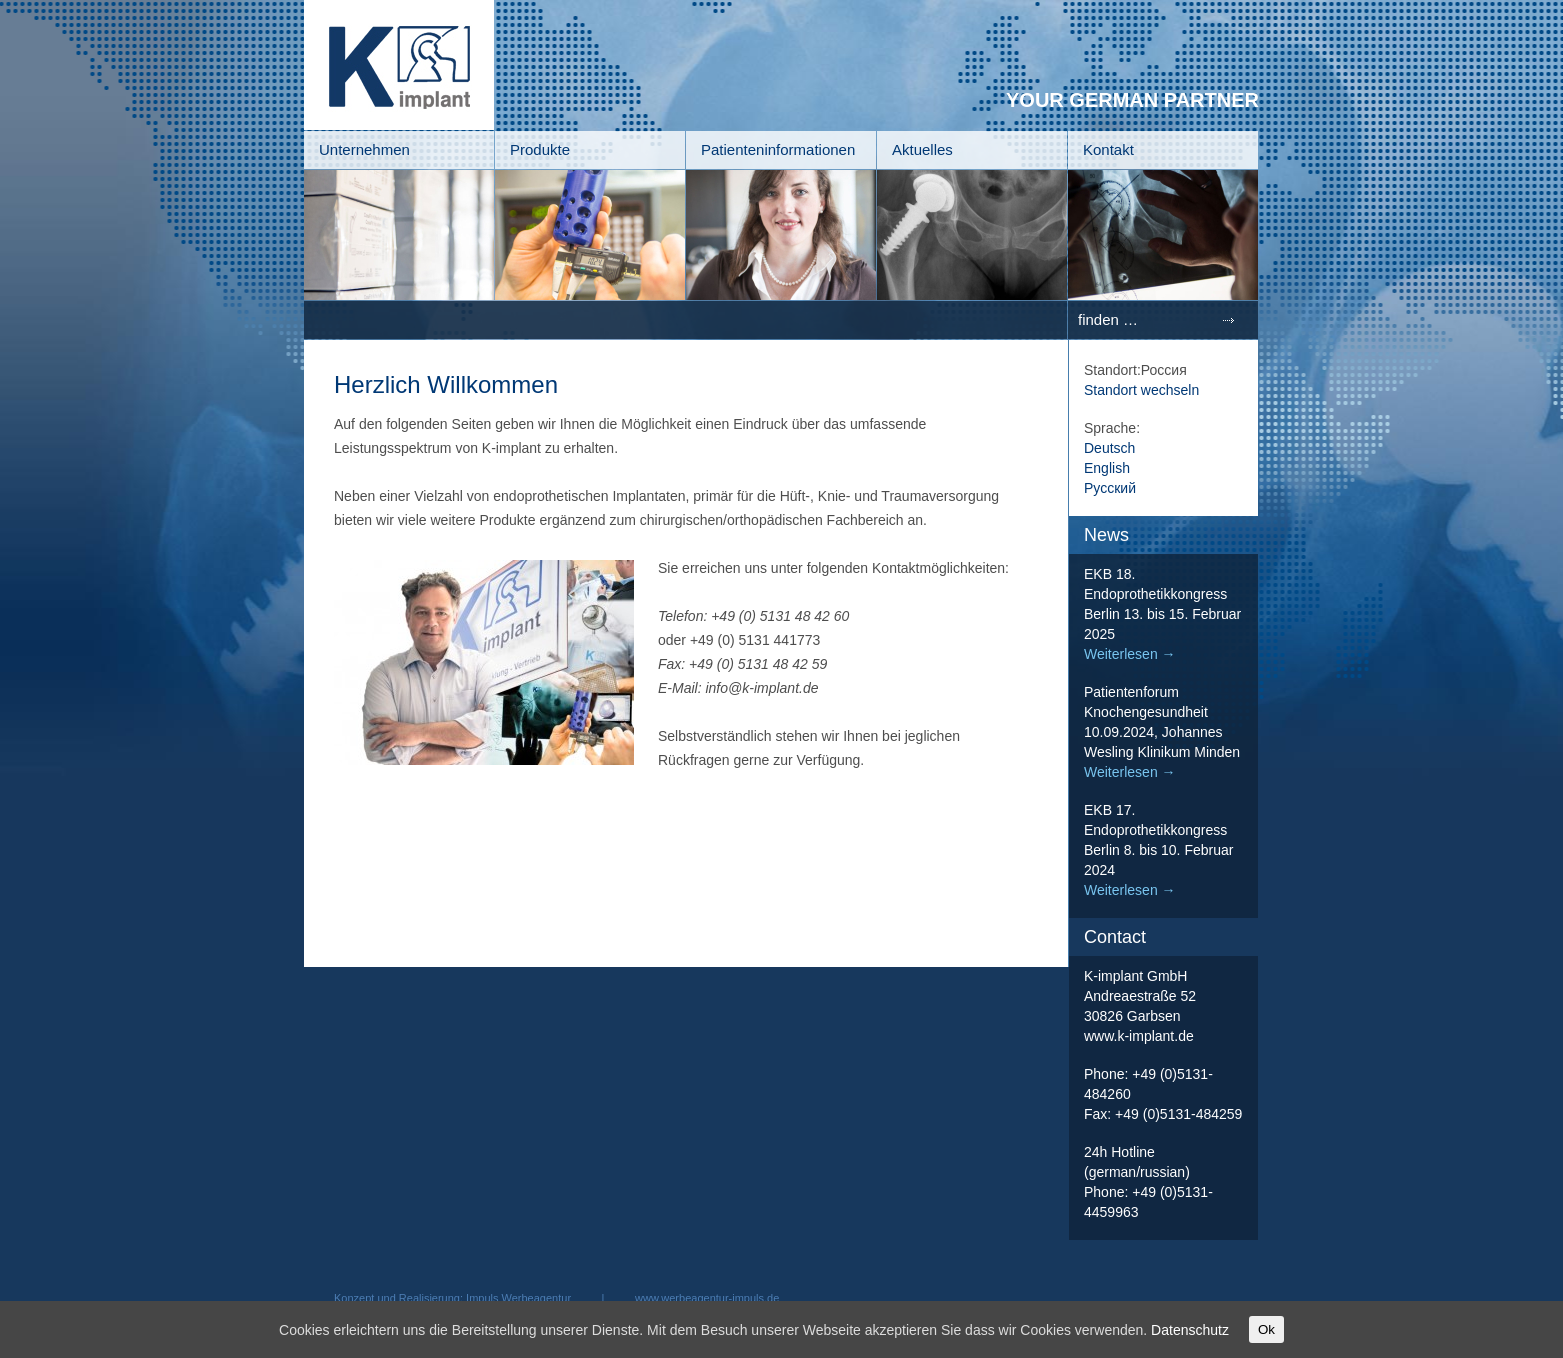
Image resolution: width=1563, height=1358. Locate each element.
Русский (1110, 488)
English (1107, 468)
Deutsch (1109, 448)
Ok (1266, 1329)
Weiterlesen (1130, 654)
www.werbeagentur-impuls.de (707, 1298)
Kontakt (1108, 149)
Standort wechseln (1141, 390)
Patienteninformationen (778, 149)
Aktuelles (922, 149)
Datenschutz (1190, 1330)
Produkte (540, 149)
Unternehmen (364, 149)
